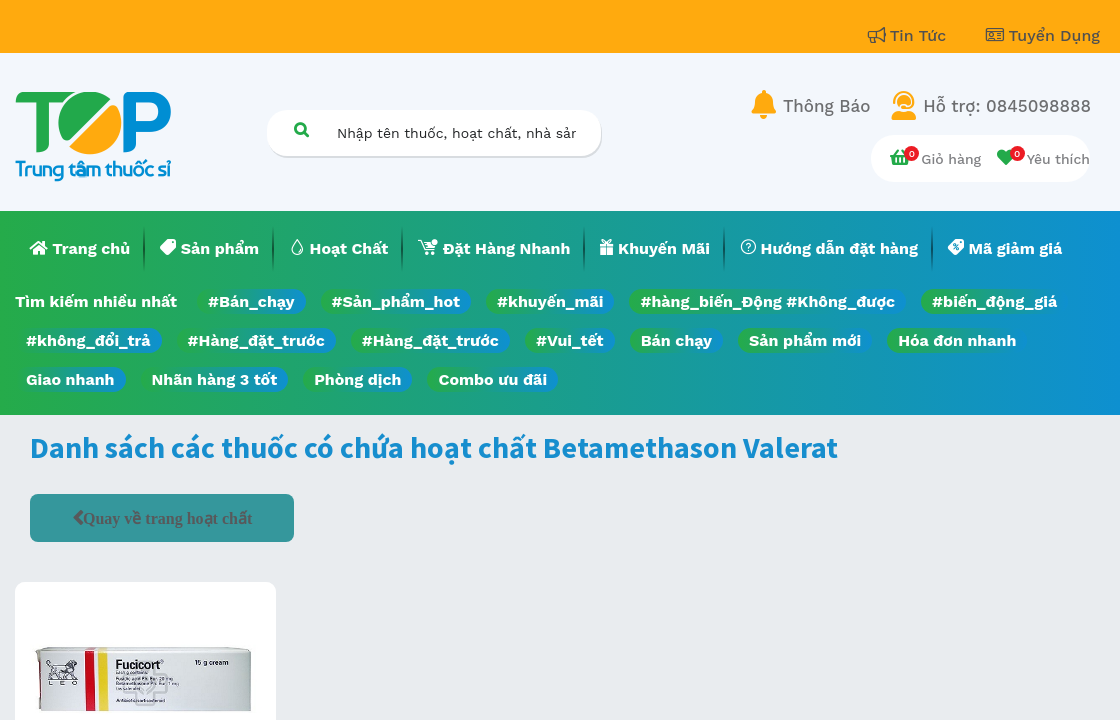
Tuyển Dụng (1043, 35)
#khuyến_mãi (550, 301)
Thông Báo (826, 106)
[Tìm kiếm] (301, 129)
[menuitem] (80, 249)
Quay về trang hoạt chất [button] (167, 518)
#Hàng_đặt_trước (256, 340)
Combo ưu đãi (492, 379)
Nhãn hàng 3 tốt (215, 379)
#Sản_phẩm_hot (396, 301)
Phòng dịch (357, 379)
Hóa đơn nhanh (957, 340)
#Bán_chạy (251, 301)
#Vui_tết (570, 340)
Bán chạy (676, 340)
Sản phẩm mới (805, 340)
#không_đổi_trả (88, 340)
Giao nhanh (70, 379)
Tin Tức (910, 35)
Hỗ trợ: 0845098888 (1007, 106)
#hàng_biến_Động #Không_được (767, 301)
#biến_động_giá (994, 301)
